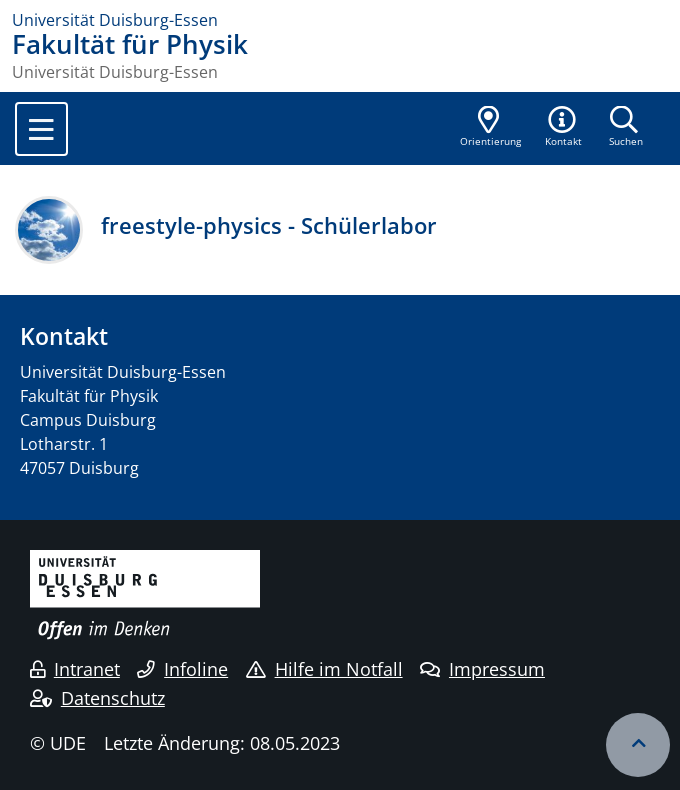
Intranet (75, 669)
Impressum (482, 669)
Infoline (182, 669)
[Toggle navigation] (41, 129)
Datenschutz (97, 698)
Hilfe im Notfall (324, 669)
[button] (564, 128)
